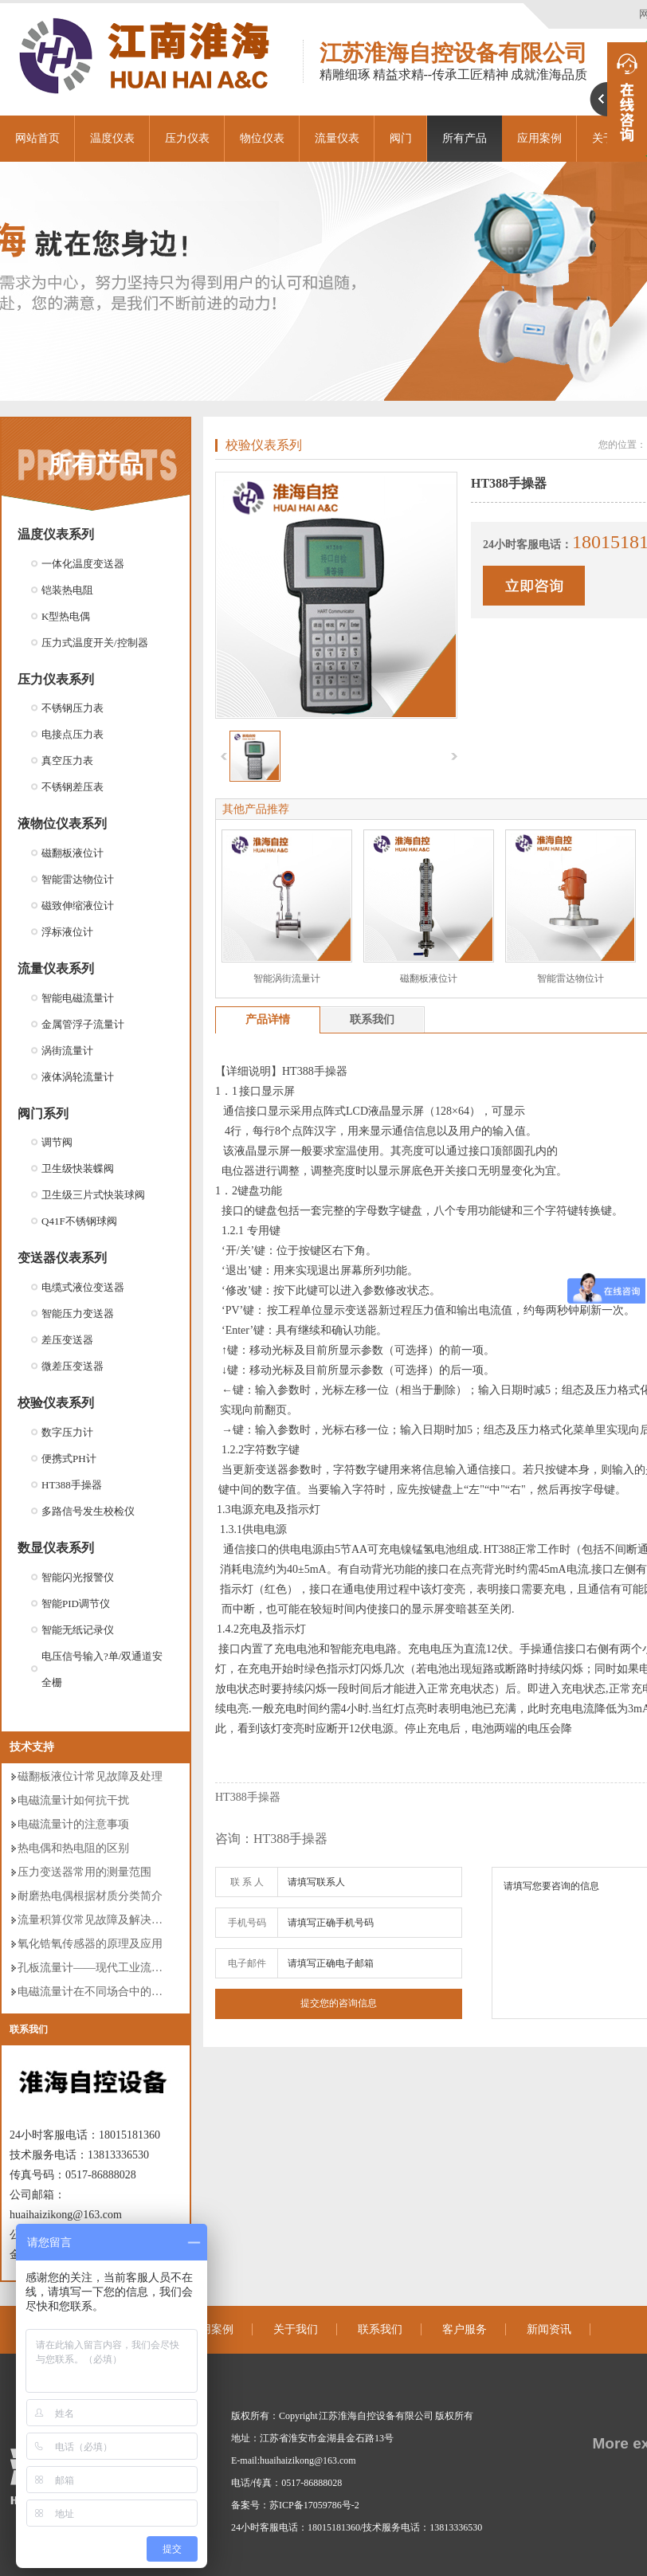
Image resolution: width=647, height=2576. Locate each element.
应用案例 (211, 2329)
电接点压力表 (72, 734)
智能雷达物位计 (77, 879)
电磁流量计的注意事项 (73, 1824)
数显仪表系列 (56, 1548)
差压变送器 (67, 1340)
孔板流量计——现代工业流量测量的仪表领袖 (129, 1968)
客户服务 (464, 2329)
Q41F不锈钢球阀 (79, 1221)
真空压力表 (67, 761)
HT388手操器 (71, 1485)
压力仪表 (187, 138)
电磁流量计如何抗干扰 (73, 1800)
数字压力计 (67, 1432)
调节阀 (57, 1142)
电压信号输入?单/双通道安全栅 (102, 1669)
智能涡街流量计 (286, 978)
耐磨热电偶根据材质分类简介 (90, 1896)
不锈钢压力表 (72, 708)
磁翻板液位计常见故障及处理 (90, 1776)
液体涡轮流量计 (77, 1077)
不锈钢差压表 (72, 787)
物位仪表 (262, 138)
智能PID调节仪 (75, 1604)
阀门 (401, 138)
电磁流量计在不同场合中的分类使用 (107, 1992)
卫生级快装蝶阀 (77, 1168)
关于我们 (295, 2329)
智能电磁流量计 (77, 998)
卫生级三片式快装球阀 (93, 1195)
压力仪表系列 (56, 679)
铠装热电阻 (67, 590)
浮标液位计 (67, 932)
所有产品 (464, 138)
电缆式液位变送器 (82, 1287)
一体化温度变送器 (82, 564)
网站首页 (37, 138)
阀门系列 (43, 1113)
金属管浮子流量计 (82, 1024)
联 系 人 (247, 1882)
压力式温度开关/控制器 (94, 643)
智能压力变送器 (77, 1313)
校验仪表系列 (56, 1403)
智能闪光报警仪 (77, 1577)
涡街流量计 (67, 1051)
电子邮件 (247, 1963)
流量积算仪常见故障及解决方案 (96, 1920)
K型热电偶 (65, 616)
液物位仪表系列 (62, 823)
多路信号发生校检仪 (88, 1511)
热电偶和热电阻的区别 (73, 1848)
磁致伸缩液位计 (77, 906)
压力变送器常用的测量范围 (84, 1872)
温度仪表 (112, 138)
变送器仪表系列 (62, 1257)
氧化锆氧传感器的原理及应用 (90, 1944)
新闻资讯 (549, 2329)
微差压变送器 (72, 1366)
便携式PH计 (68, 1458)
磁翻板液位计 (72, 853)
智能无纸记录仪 (77, 1630)
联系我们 (29, 2029)
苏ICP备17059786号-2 (314, 2505)
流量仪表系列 (56, 968)
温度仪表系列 (56, 534)
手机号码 (247, 1922)
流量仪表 (337, 138)
